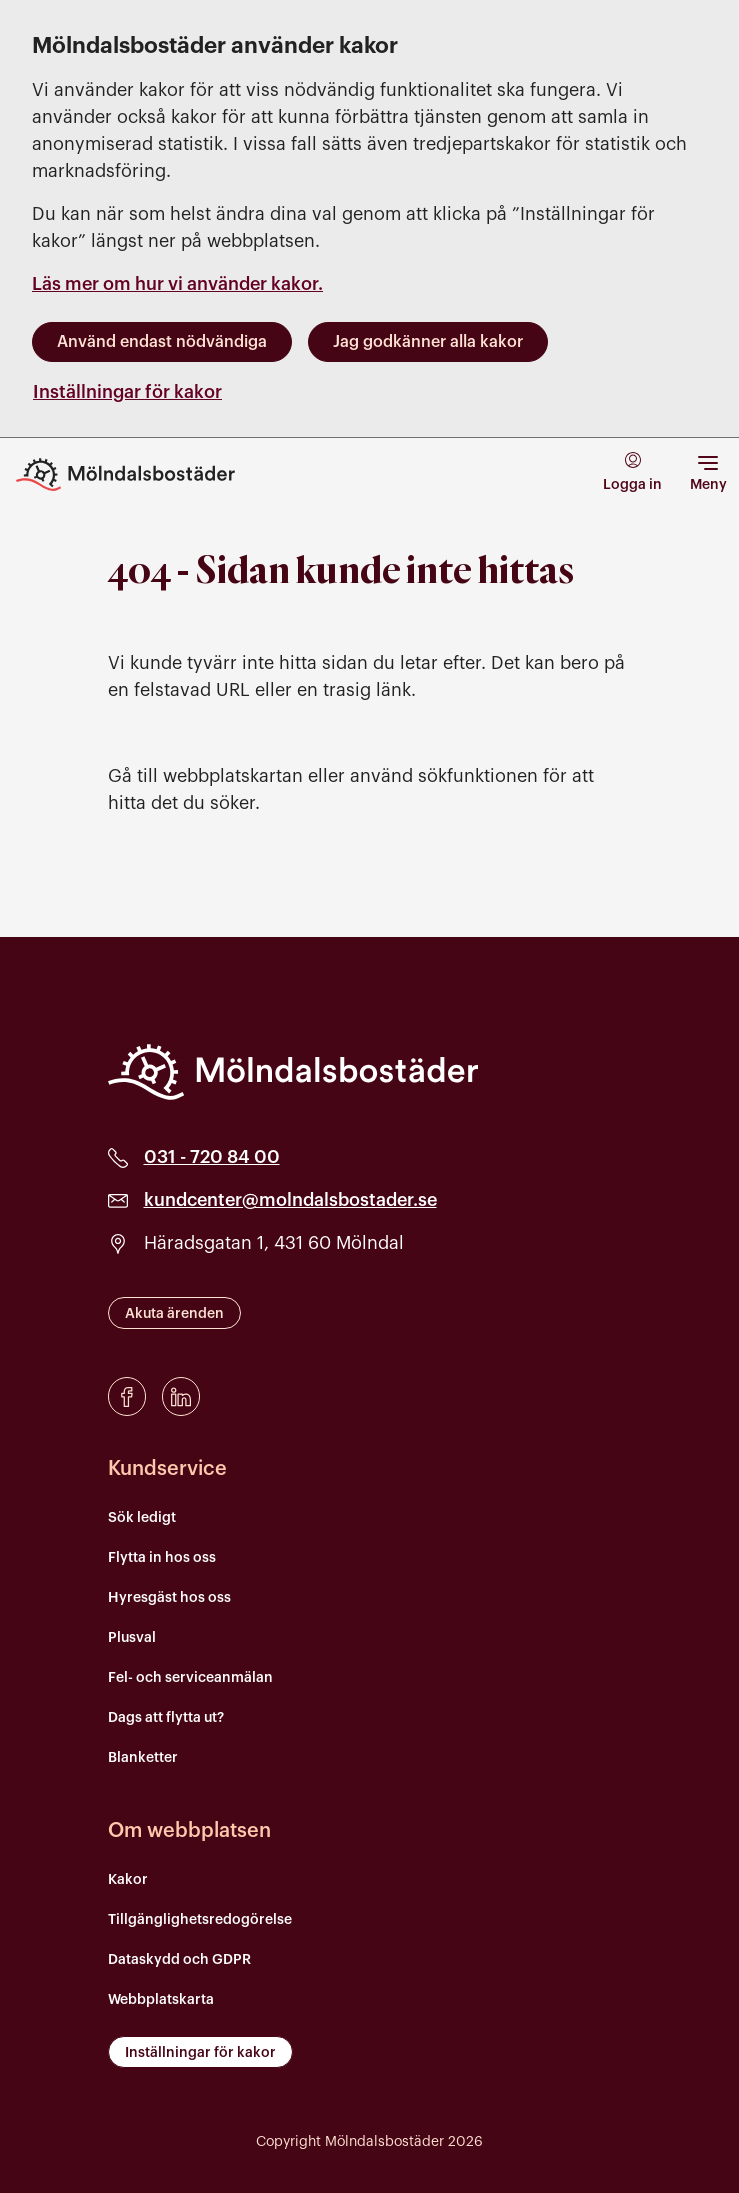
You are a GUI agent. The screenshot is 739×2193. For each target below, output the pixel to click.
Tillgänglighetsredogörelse (200, 1920)
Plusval (132, 1638)
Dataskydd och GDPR (179, 1960)
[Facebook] (127, 1396)
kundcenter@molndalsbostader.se (290, 1200)
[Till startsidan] (140, 474)
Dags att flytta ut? (166, 1718)
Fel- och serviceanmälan (190, 1678)
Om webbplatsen (189, 1831)
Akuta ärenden (174, 1314)
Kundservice (167, 1469)
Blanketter (143, 1758)
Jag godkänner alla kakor (428, 342)
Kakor (128, 1880)
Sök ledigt (142, 1518)
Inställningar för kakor (127, 392)
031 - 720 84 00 (212, 1157)
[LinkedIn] (181, 1396)
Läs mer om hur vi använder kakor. (177, 284)
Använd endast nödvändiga (162, 342)
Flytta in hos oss (162, 1558)
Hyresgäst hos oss (169, 1598)
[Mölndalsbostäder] (293, 1072)
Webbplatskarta (161, 2000)
